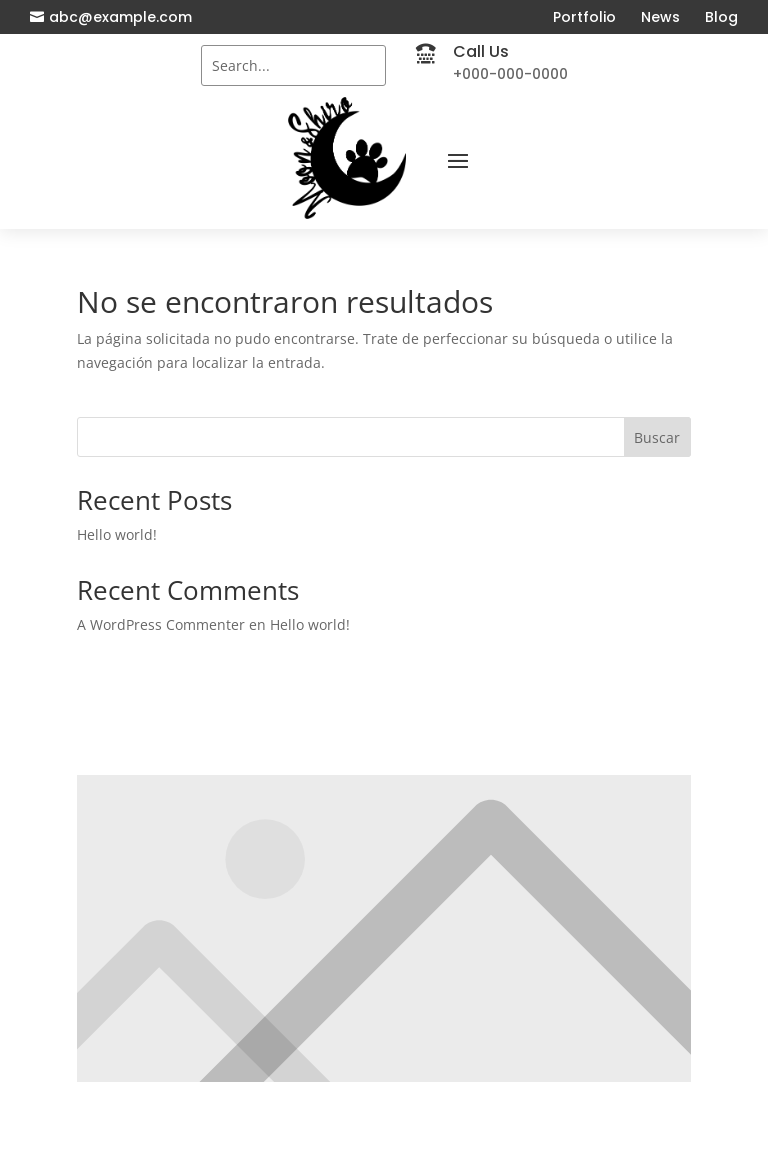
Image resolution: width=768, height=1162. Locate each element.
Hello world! (117, 534)
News (660, 17)
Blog (721, 17)
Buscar (657, 437)
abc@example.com (120, 17)
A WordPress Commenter (161, 624)
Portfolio (584, 17)
